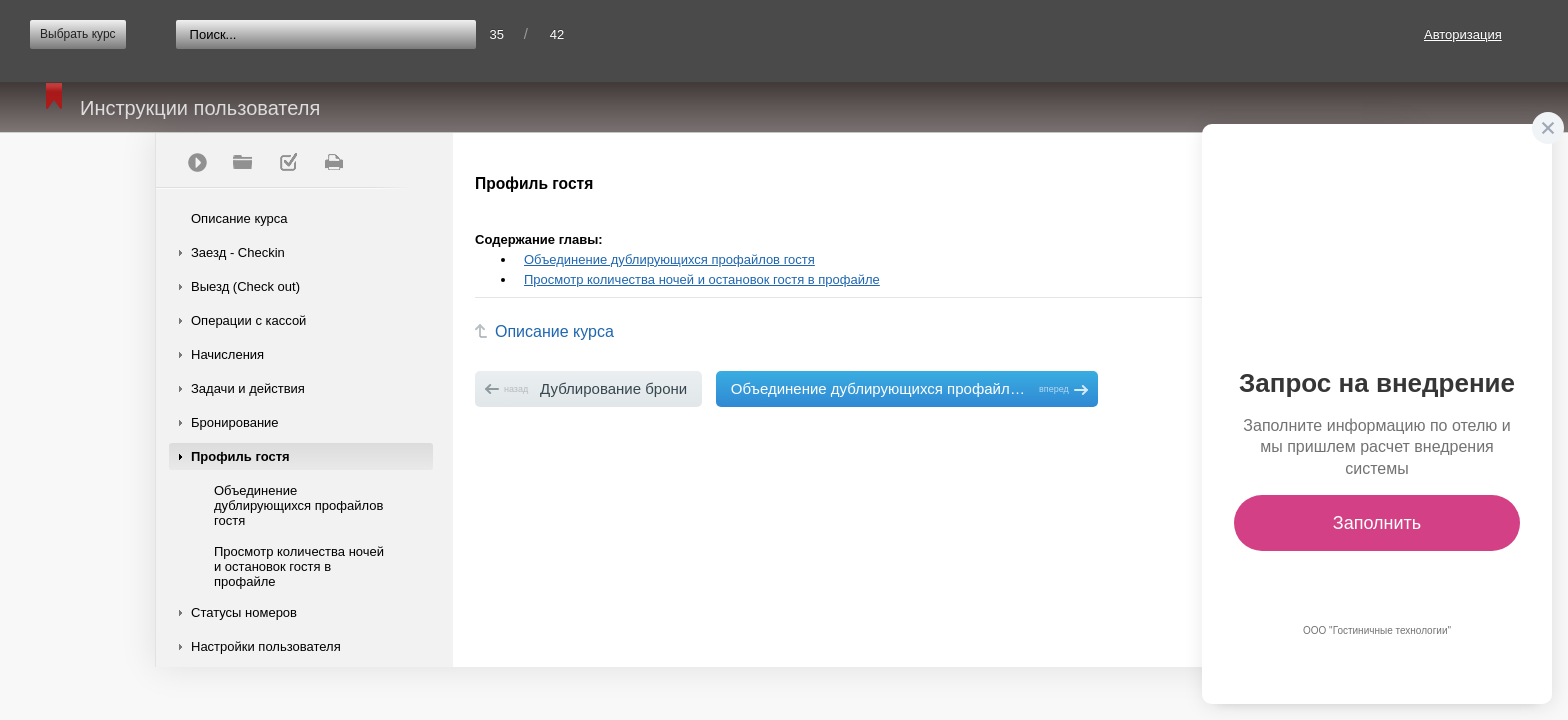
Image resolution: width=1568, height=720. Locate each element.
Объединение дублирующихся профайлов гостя (298, 505)
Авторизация (1463, 34)
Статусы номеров (244, 612)
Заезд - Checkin (238, 252)
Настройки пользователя (266, 646)
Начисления (227, 354)
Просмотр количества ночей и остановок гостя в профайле (299, 566)
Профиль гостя (240, 456)
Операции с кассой (248, 320)
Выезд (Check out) (245, 286)
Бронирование (235, 422)
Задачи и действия (248, 388)
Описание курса (239, 218)
